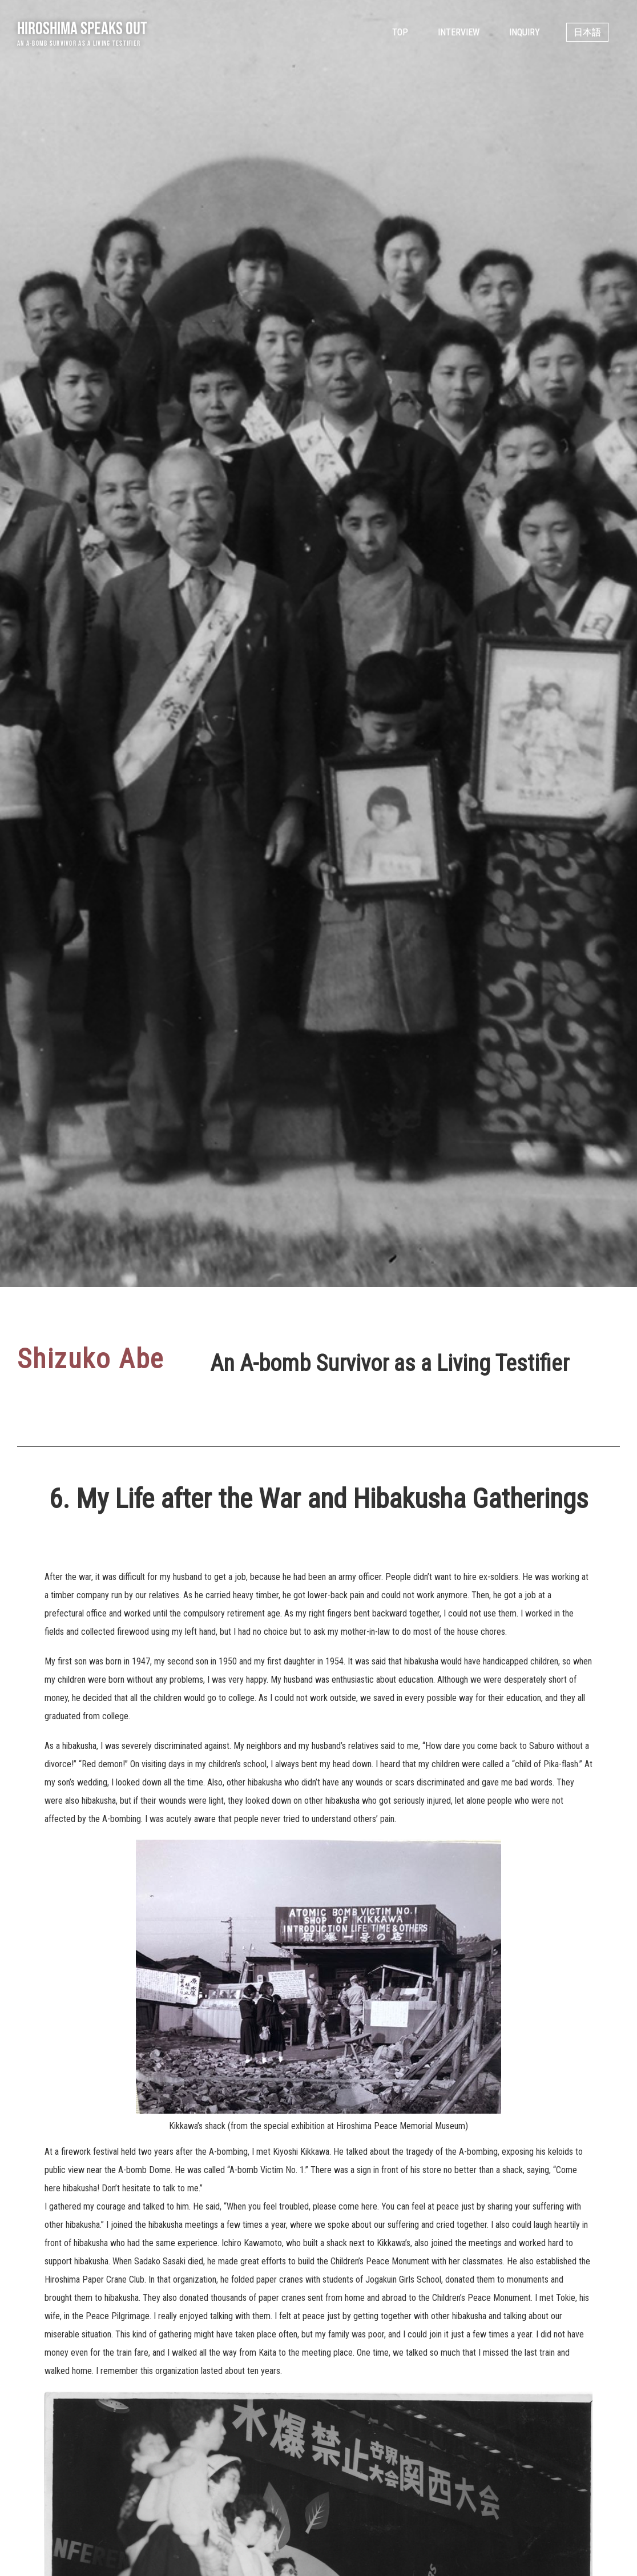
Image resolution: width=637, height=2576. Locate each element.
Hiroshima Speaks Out (82, 28)
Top (400, 32)
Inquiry (524, 32)
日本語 (587, 32)
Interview (458, 32)
